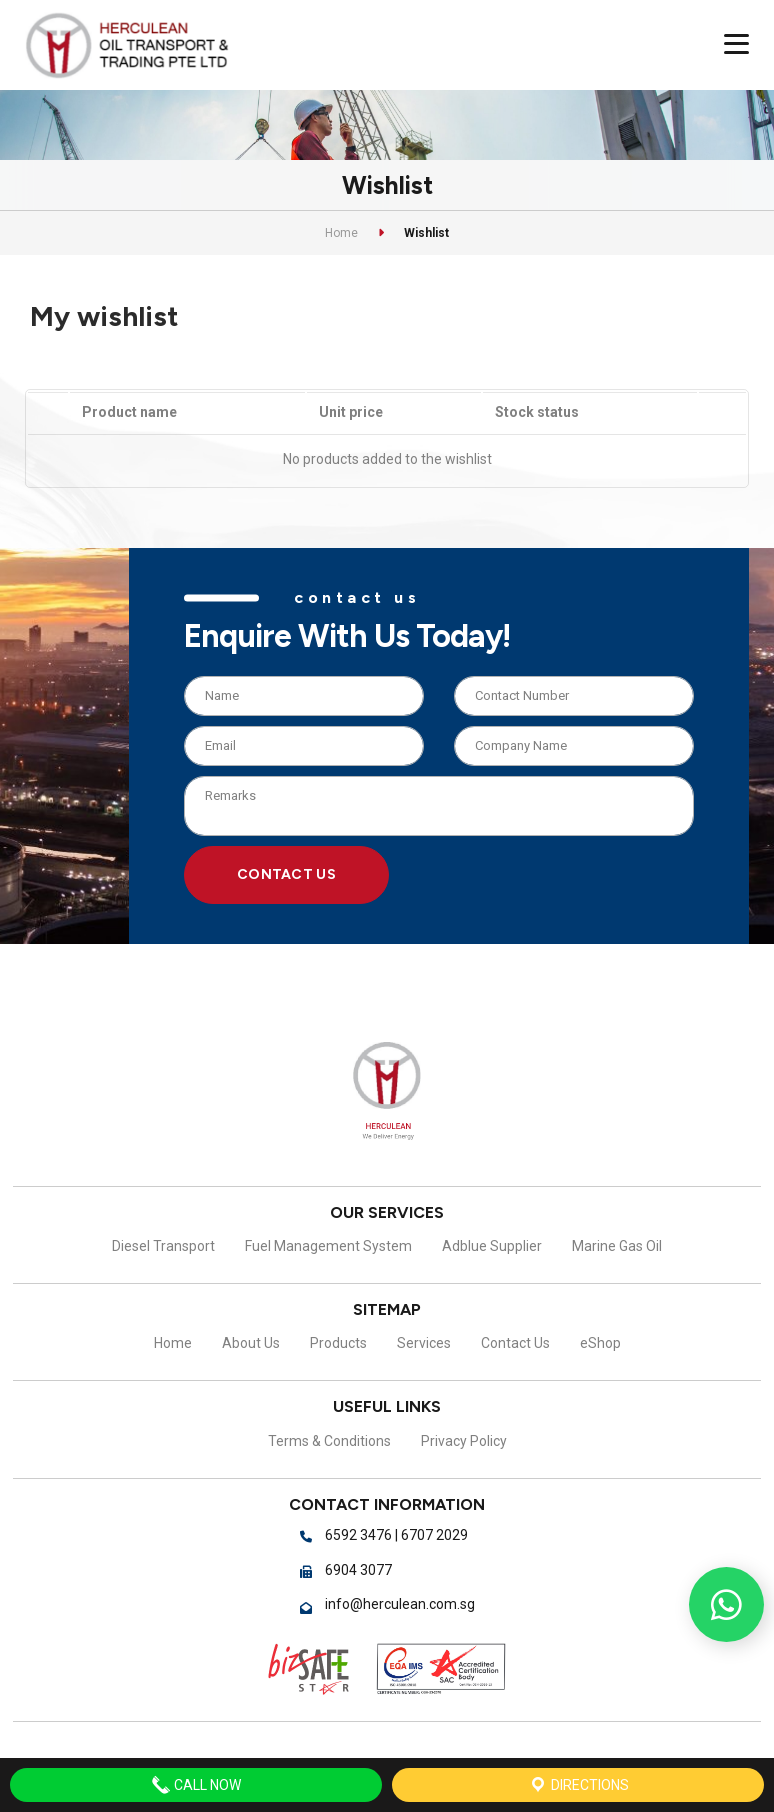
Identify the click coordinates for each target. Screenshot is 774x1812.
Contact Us (286, 872)
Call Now (196, 1785)
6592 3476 (358, 1535)
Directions (578, 1785)
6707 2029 (434, 1535)
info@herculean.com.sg (400, 1604)
